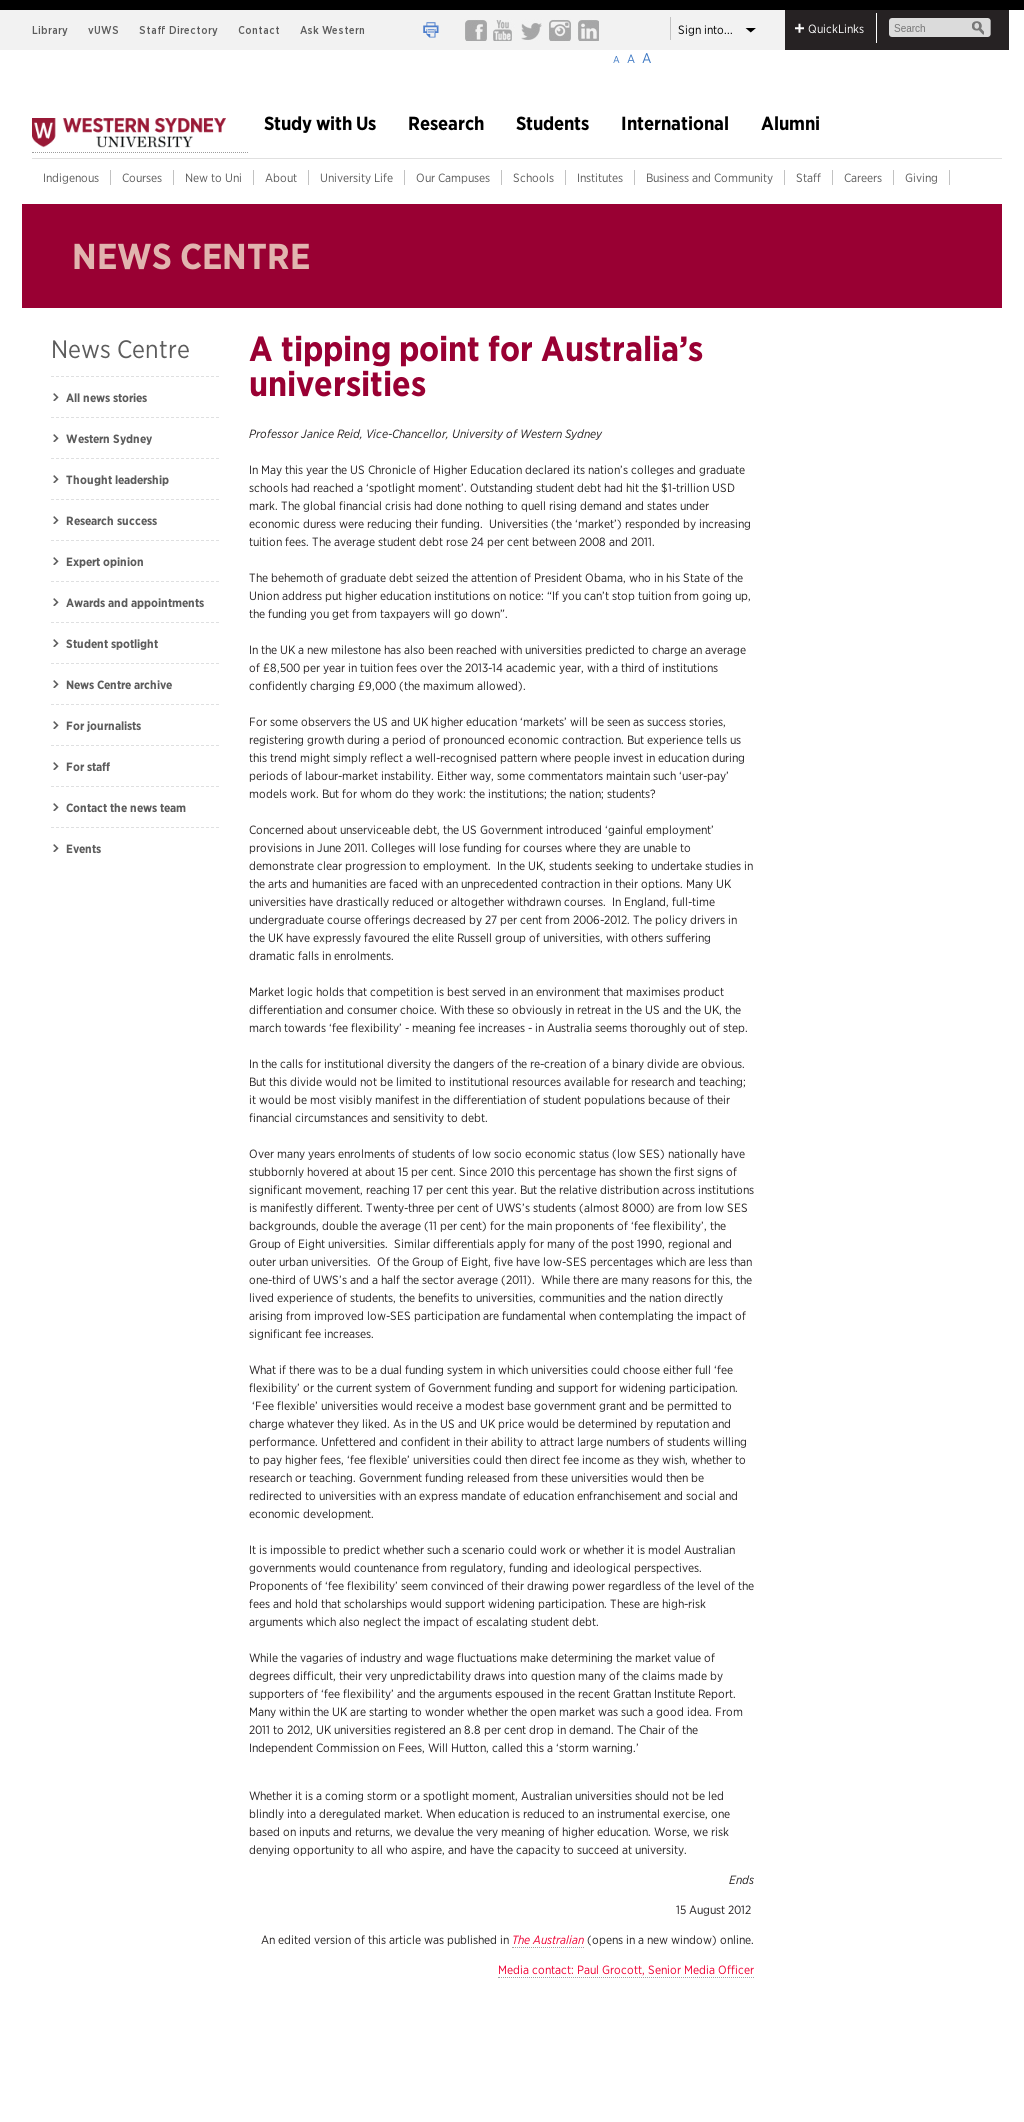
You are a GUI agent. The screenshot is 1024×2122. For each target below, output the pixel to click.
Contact (259, 30)
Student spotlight (112, 643)
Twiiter (531, 30)
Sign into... (705, 29)
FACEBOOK (475, 30)
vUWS (103, 30)
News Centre (120, 349)
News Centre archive (119, 684)
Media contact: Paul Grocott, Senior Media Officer (626, 1969)
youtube (503, 30)
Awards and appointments (135, 602)
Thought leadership (117, 479)
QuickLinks (836, 28)
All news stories (106, 397)
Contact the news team (126, 807)
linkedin (587, 30)
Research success (111, 520)
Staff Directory (178, 30)
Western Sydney (109, 438)
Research (446, 124)
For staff (88, 766)
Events (83, 848)
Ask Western (332, 30)
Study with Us (320, 124)
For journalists (103, 725)
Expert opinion (105, 561)
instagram (559, 30)
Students (552, 124)
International (675, 124)
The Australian (548, 1939)
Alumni (790, 124)
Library (50, 30)
